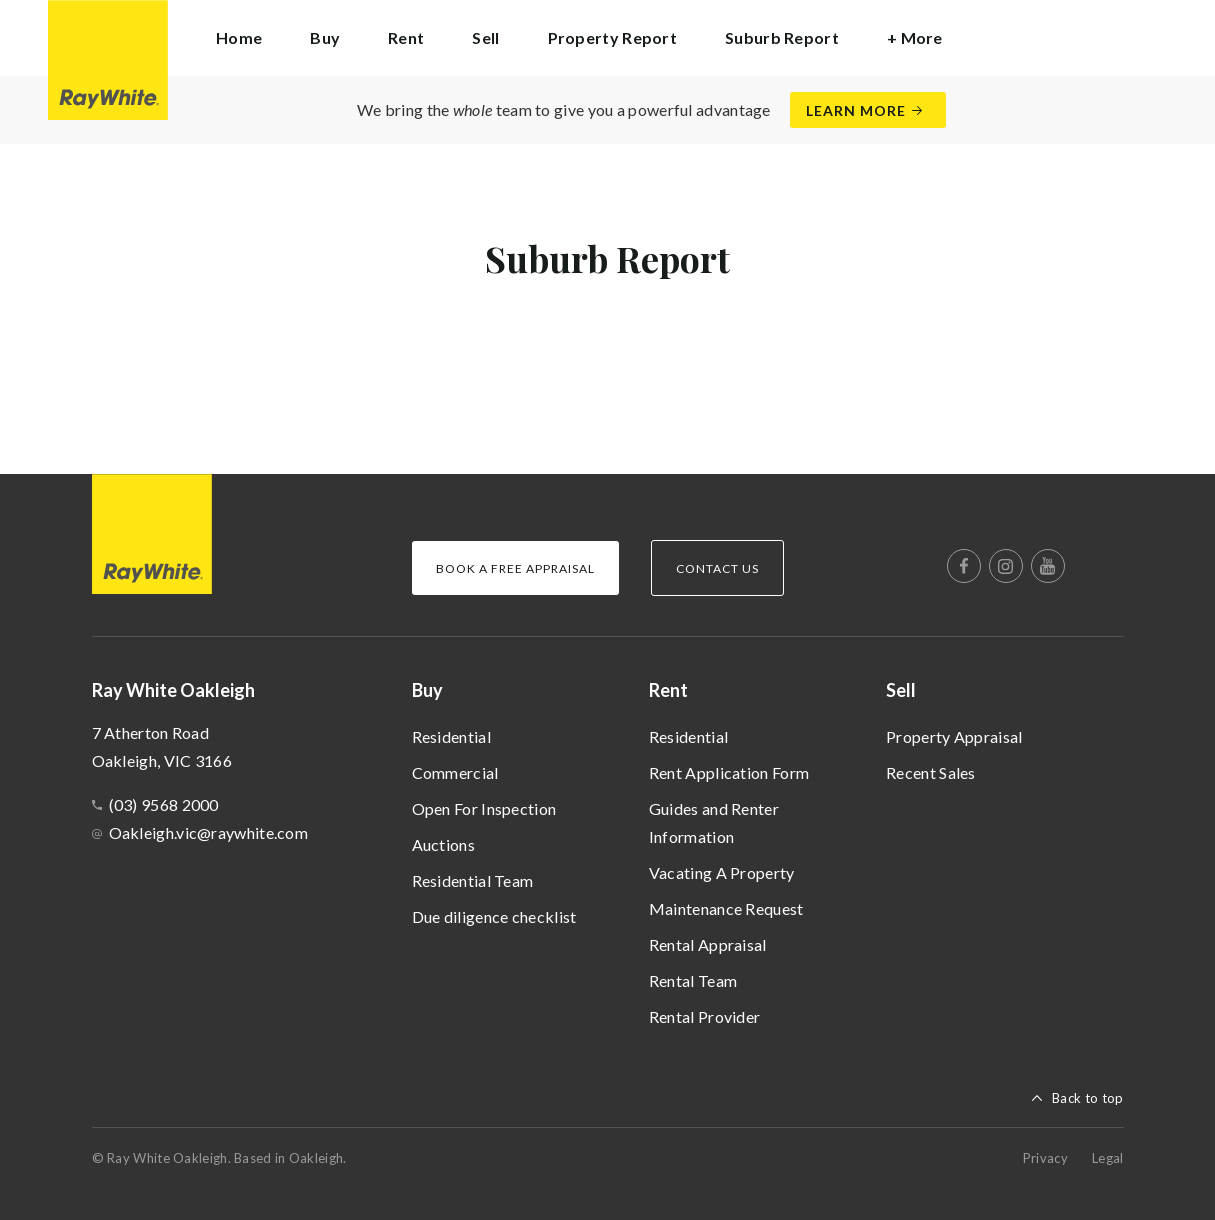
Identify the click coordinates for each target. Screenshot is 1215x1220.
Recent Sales (931, 772)
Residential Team (473, 880)
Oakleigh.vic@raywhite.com (209, 832)
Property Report (613, 37)
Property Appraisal (954, 736)
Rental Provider (705, 1016)
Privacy (1045, 1158)
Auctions (443, 844)
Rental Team (693, 980)
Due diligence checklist (494, 916)
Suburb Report (782, 37)
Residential (451, 736)
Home (239, 37)
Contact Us (717, 568)
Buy (427, 690)
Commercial (455, 772)
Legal (1108, 1158)
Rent (668, 690)
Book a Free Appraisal (515, 568)
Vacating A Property (722, 872)
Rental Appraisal (708, 944)
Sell (901, 690)
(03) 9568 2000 (164, 804)
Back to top (1087, 1098)
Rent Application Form (729, 772)
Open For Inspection (484, 808)
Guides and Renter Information (714, 822)
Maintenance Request (726, 908)
